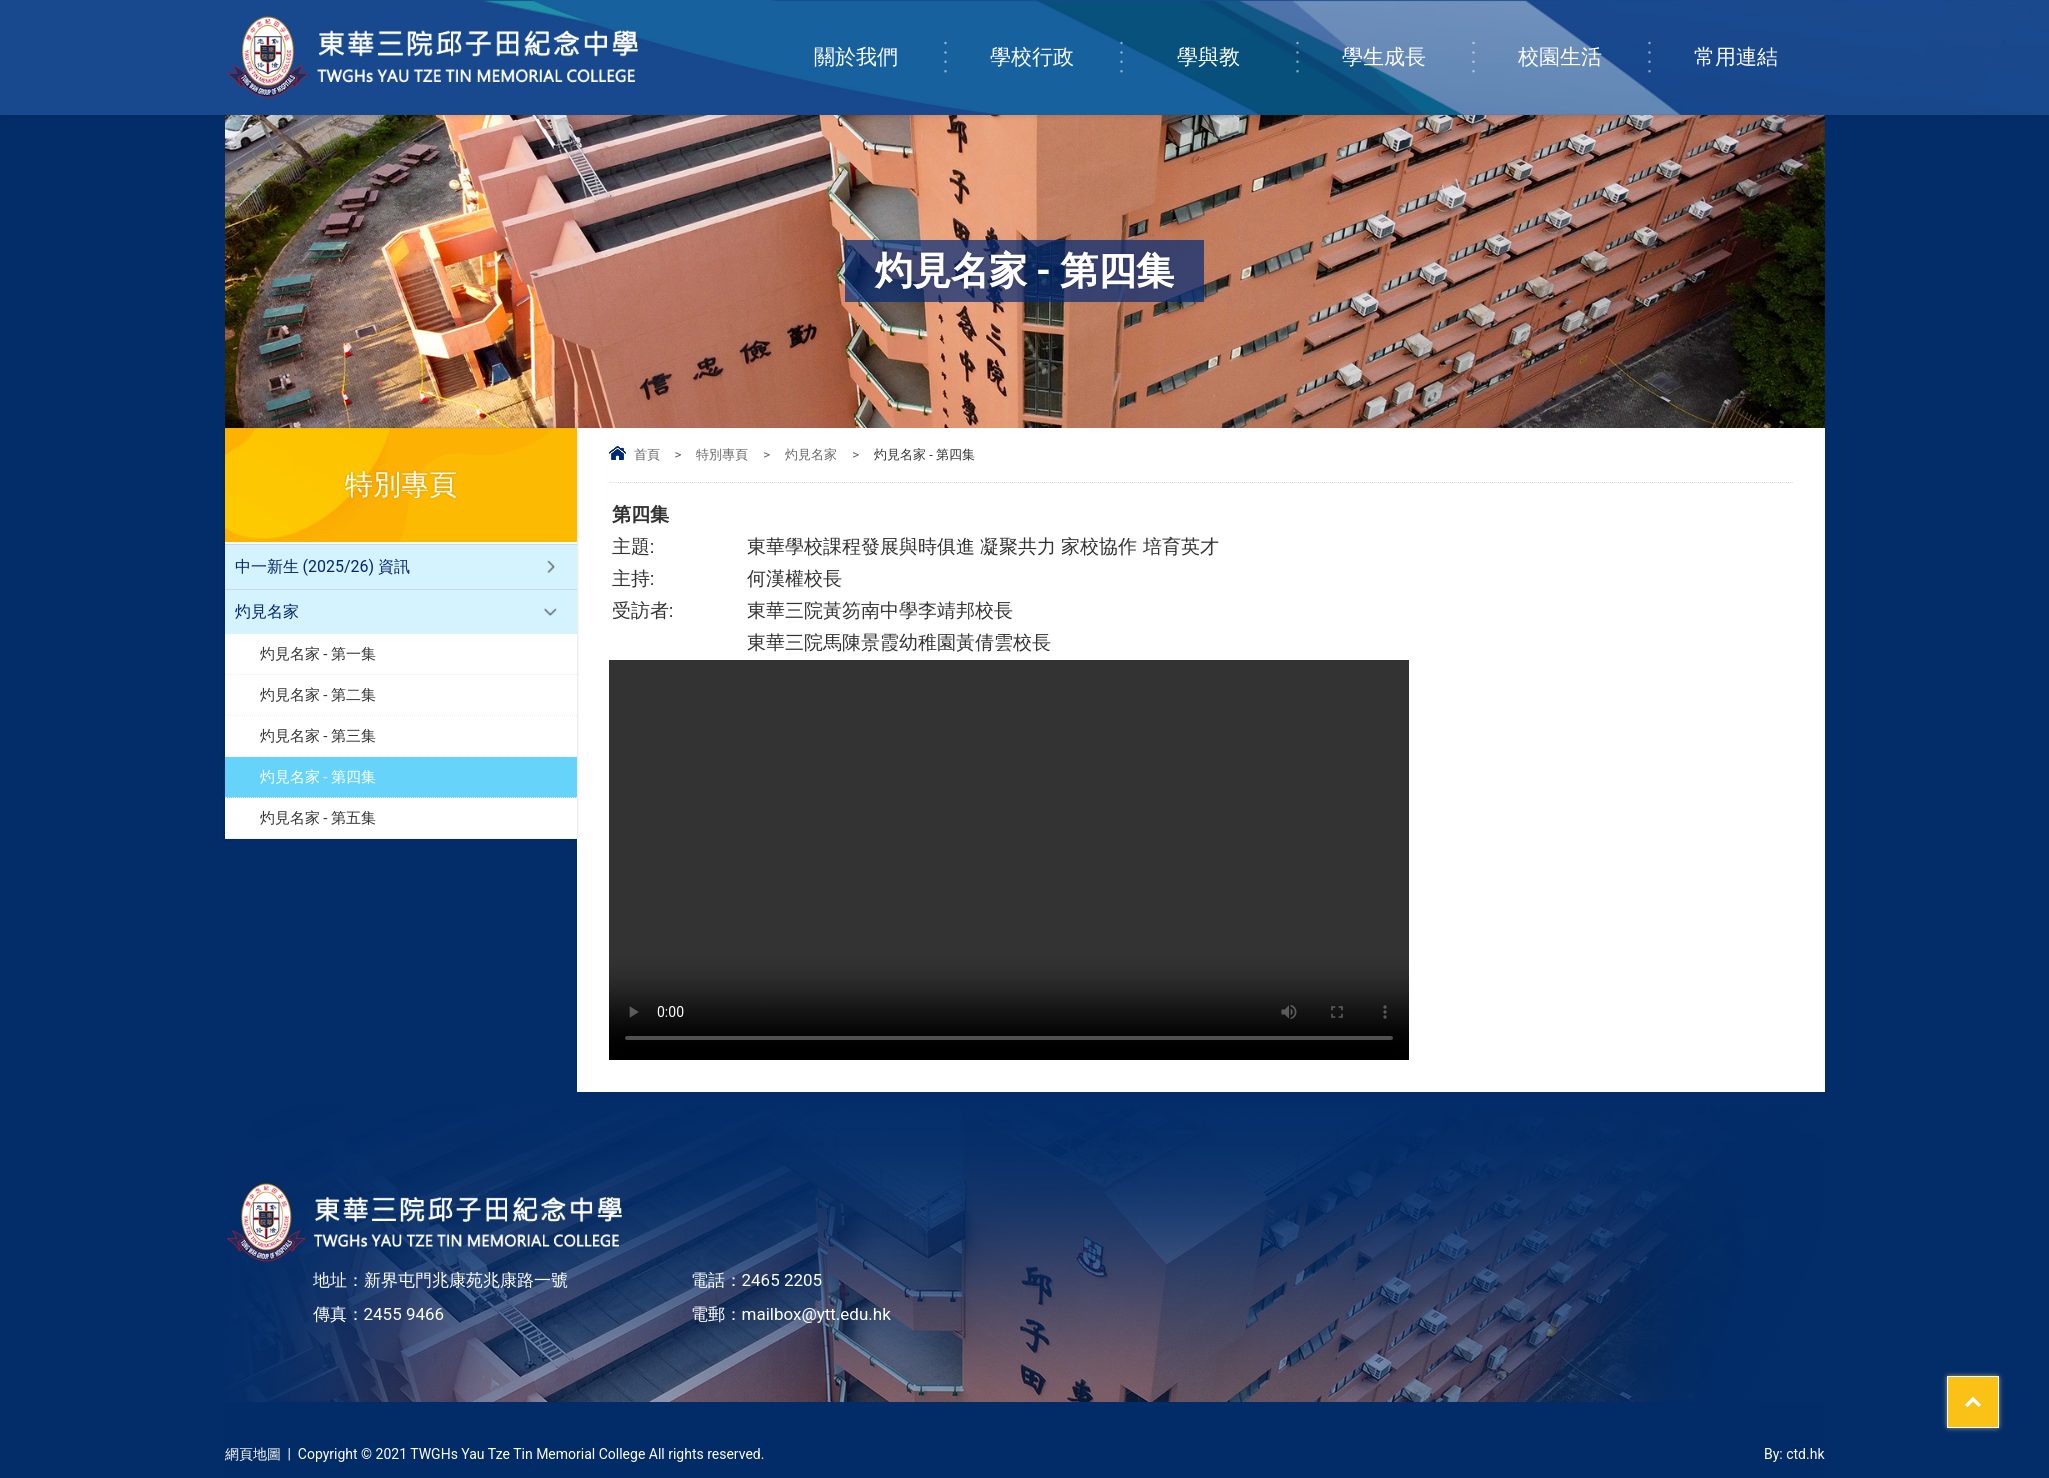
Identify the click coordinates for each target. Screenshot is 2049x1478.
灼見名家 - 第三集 (318, 736)
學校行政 (1055, 37)
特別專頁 (722, 454)
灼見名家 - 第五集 (318, 818)
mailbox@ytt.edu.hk (816, 1314)
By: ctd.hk (1794, 1454)
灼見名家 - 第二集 (318, 695)
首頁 (647, 454)
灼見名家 (811, 454)
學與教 (1236, 37)
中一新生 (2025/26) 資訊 (323, 566)
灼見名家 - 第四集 (318, 777)
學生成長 (1407, 37)
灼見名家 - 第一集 (318, 654)
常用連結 (1759, 37)
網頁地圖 (253, 1454)
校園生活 (1583, 37)
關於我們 (879, 37)
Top (1998, 1389)
